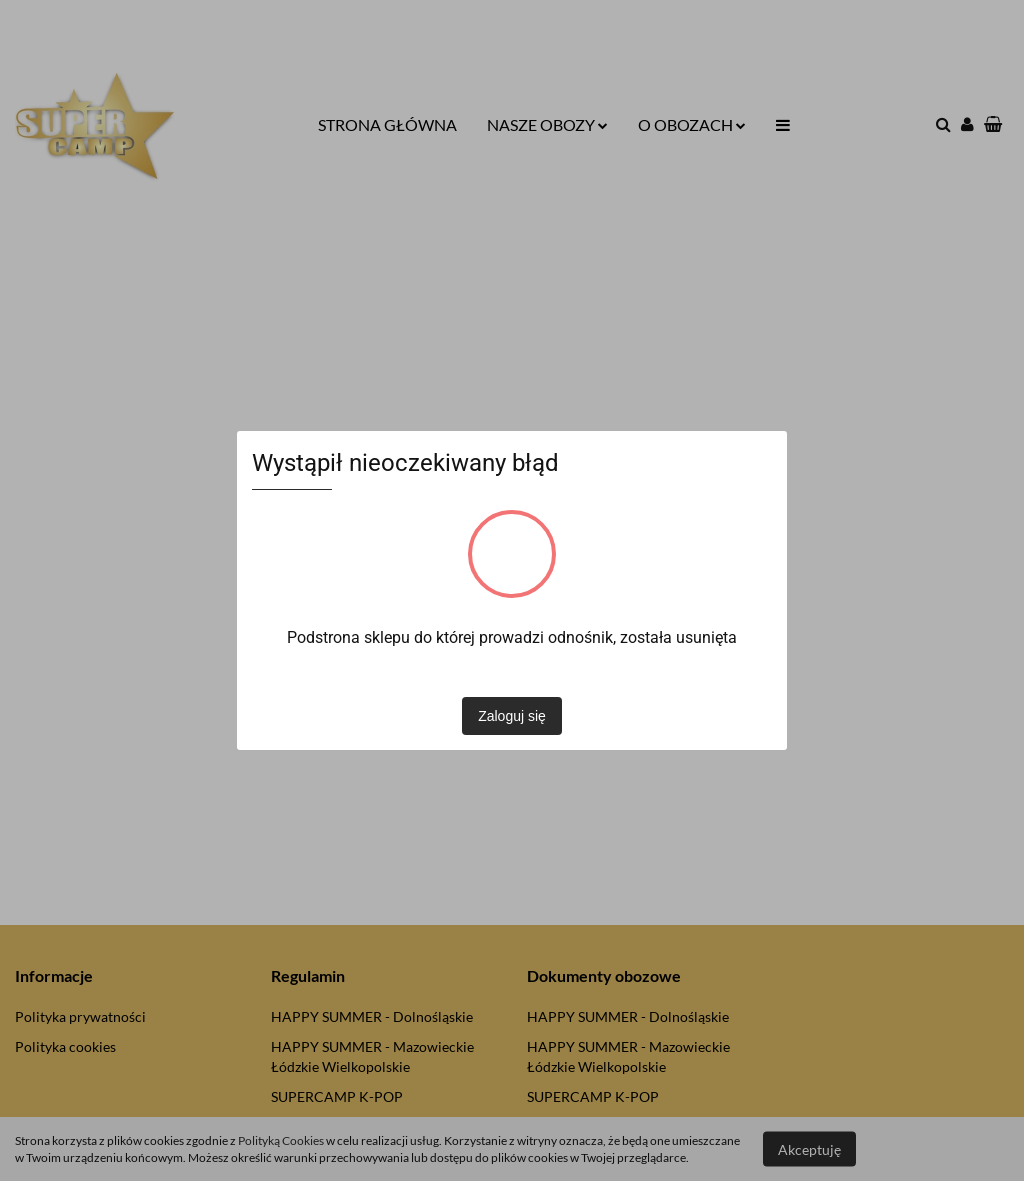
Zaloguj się (512, 716)
